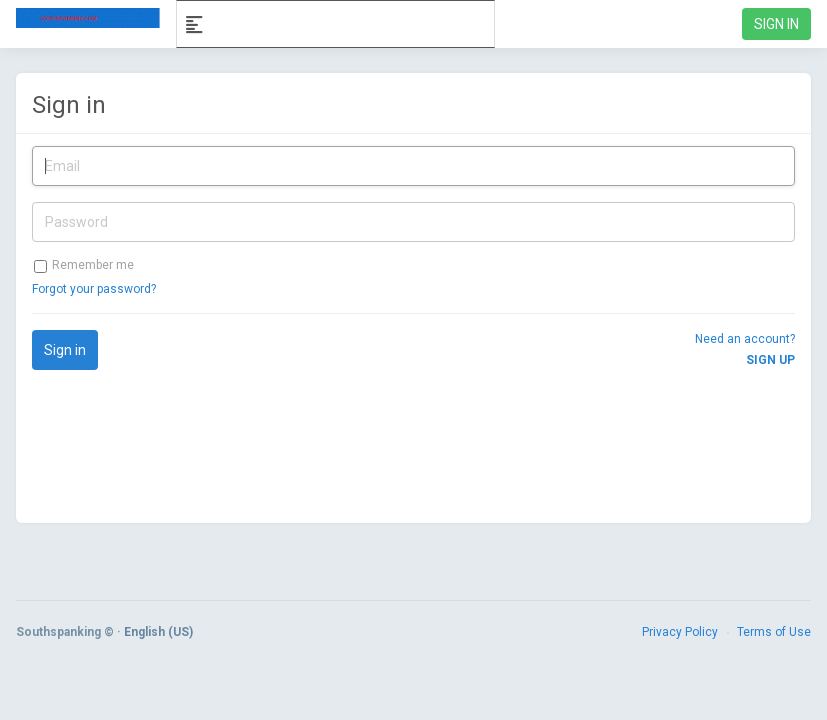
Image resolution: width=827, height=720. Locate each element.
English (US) (158, 632)
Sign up (770, 360)
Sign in (69, 105)
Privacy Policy (680, 632)
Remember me (84, 265)
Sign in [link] (776, 24)
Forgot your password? (94, 289)
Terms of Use (774, 632)
